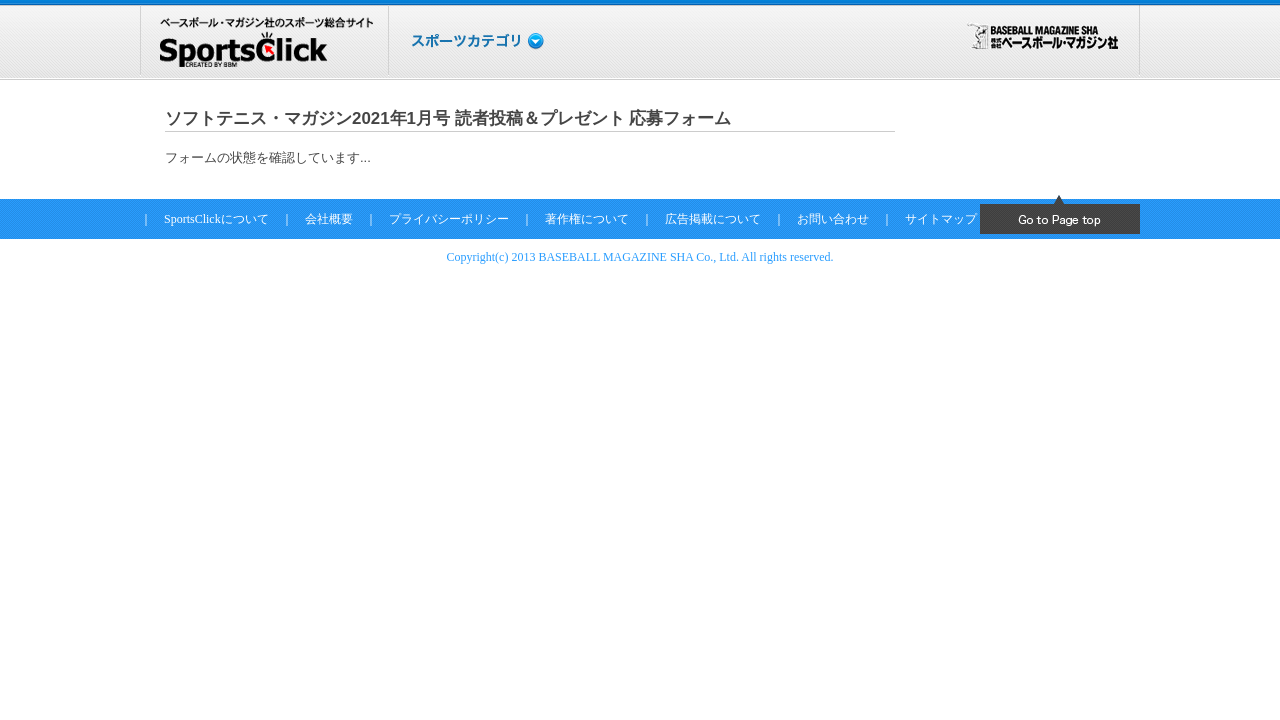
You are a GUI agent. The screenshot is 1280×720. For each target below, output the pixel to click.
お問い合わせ (833, 219)
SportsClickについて (216, 219)
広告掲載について (713, 219)
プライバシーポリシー (449, 219)
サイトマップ (941, 219)
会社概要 (329, 219)
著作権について (587, 219)
